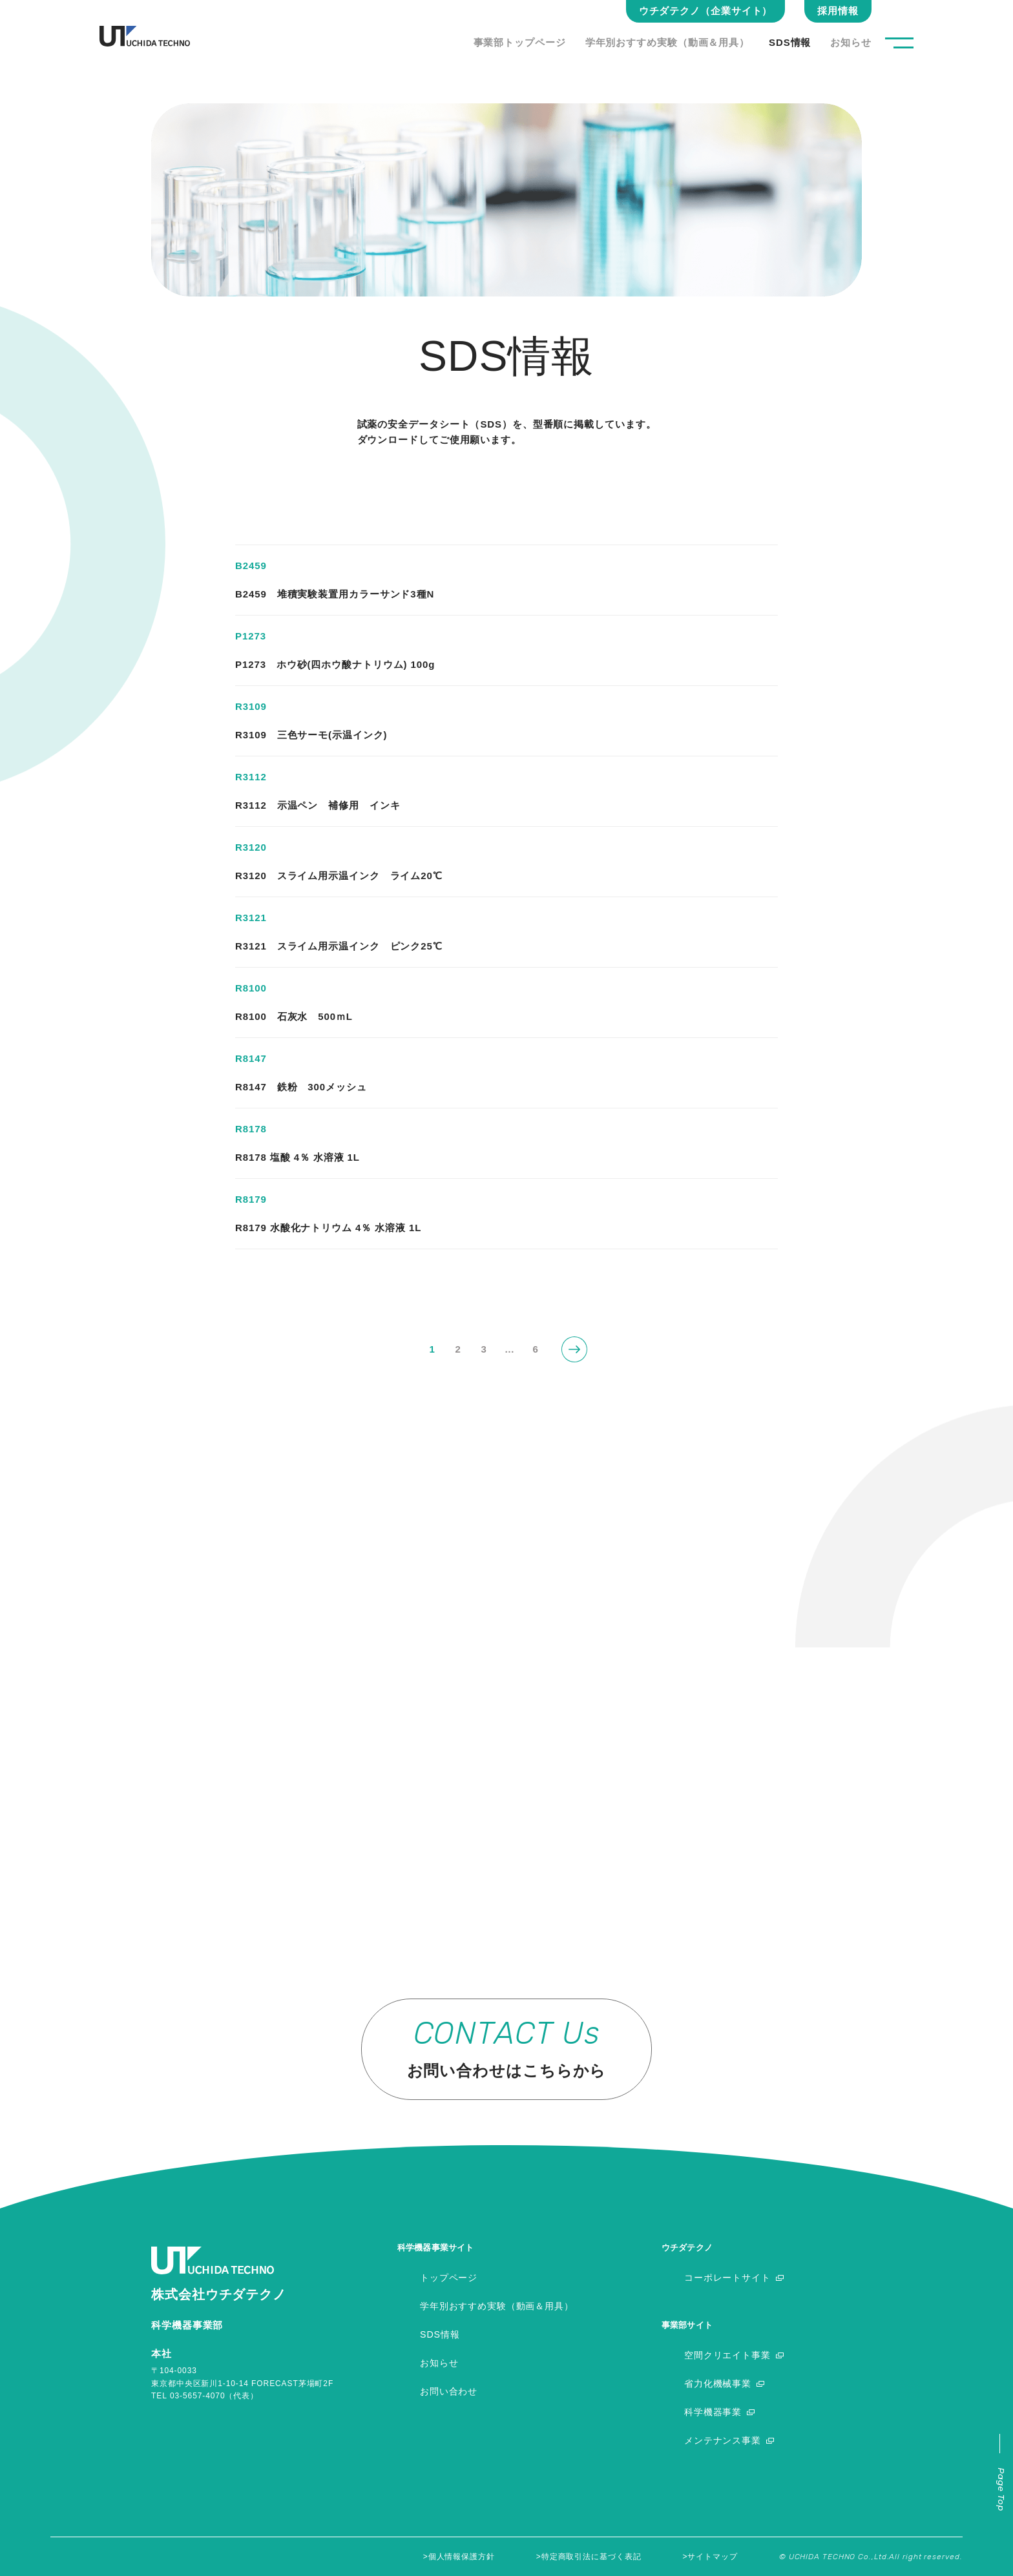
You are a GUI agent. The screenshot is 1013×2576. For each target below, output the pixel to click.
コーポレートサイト (730, 2277)
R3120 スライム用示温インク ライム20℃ (339, 875)
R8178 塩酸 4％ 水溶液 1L (297, 1157)
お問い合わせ (450, 2390)
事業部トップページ (520, 42)
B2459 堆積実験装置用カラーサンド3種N (334, 593)
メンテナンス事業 (725, 2440)
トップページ (450, 2277)
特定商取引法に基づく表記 (591, 2556)
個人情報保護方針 (461, 2556)
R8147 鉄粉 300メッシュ (301, 1086)
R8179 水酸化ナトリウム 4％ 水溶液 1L (328, 1227)
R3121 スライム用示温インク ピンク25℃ (339, 945)
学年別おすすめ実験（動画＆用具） (667, 42)
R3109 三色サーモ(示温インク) (311, 734)
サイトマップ (712, 2556)
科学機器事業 (715, 2411)
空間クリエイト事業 (730, 2354)
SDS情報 (790, 42)
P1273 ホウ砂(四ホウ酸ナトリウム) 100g (335, 664)
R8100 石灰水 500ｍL (294, 1016)
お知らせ (851, 42)
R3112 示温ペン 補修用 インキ (317, 805)
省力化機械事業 (720, 2383)
